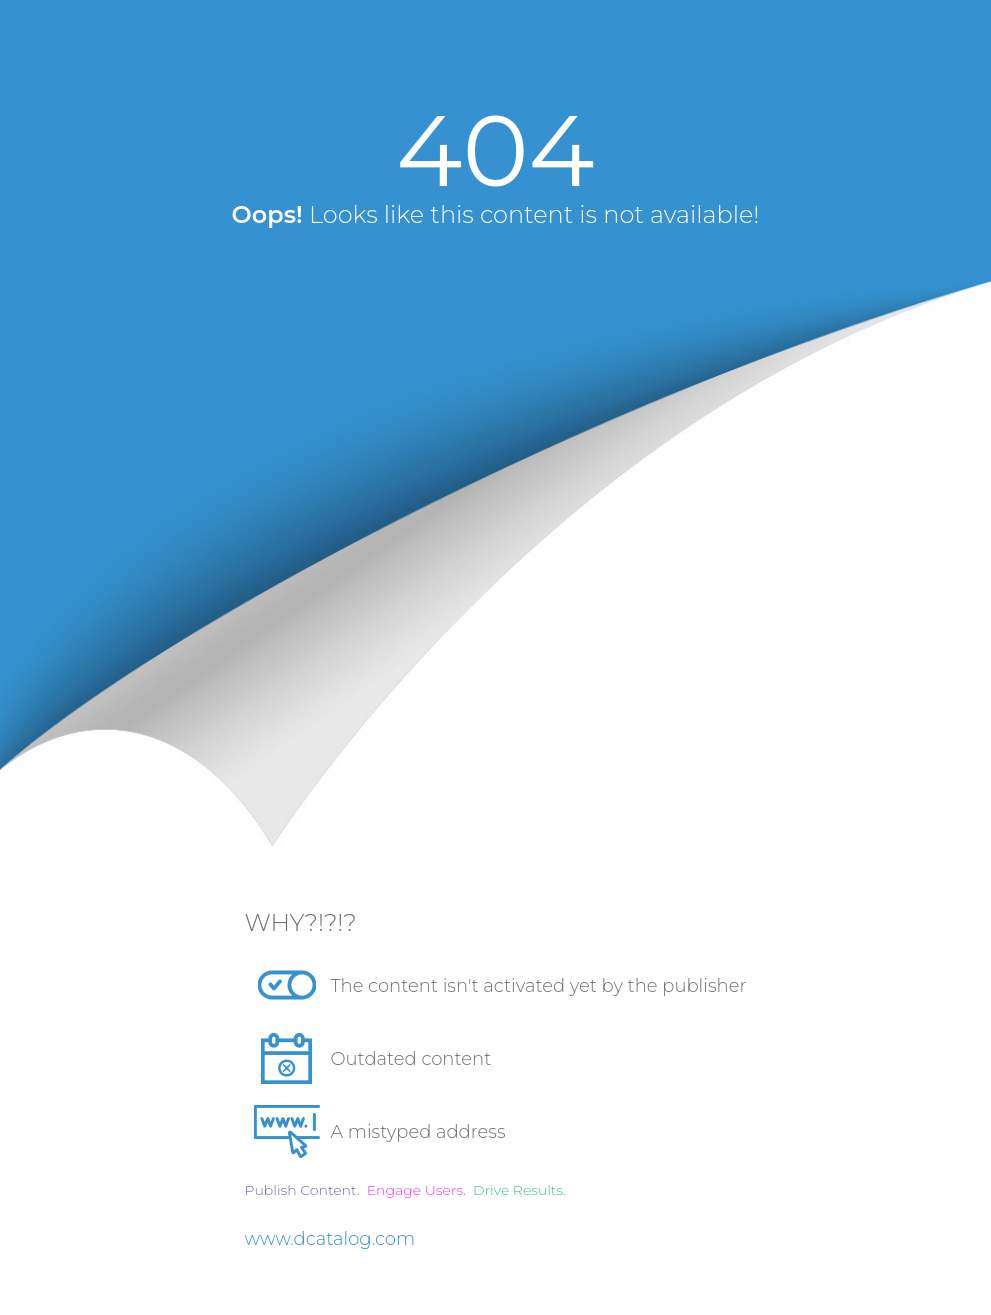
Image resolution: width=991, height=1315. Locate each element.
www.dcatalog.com (329, 1239)
